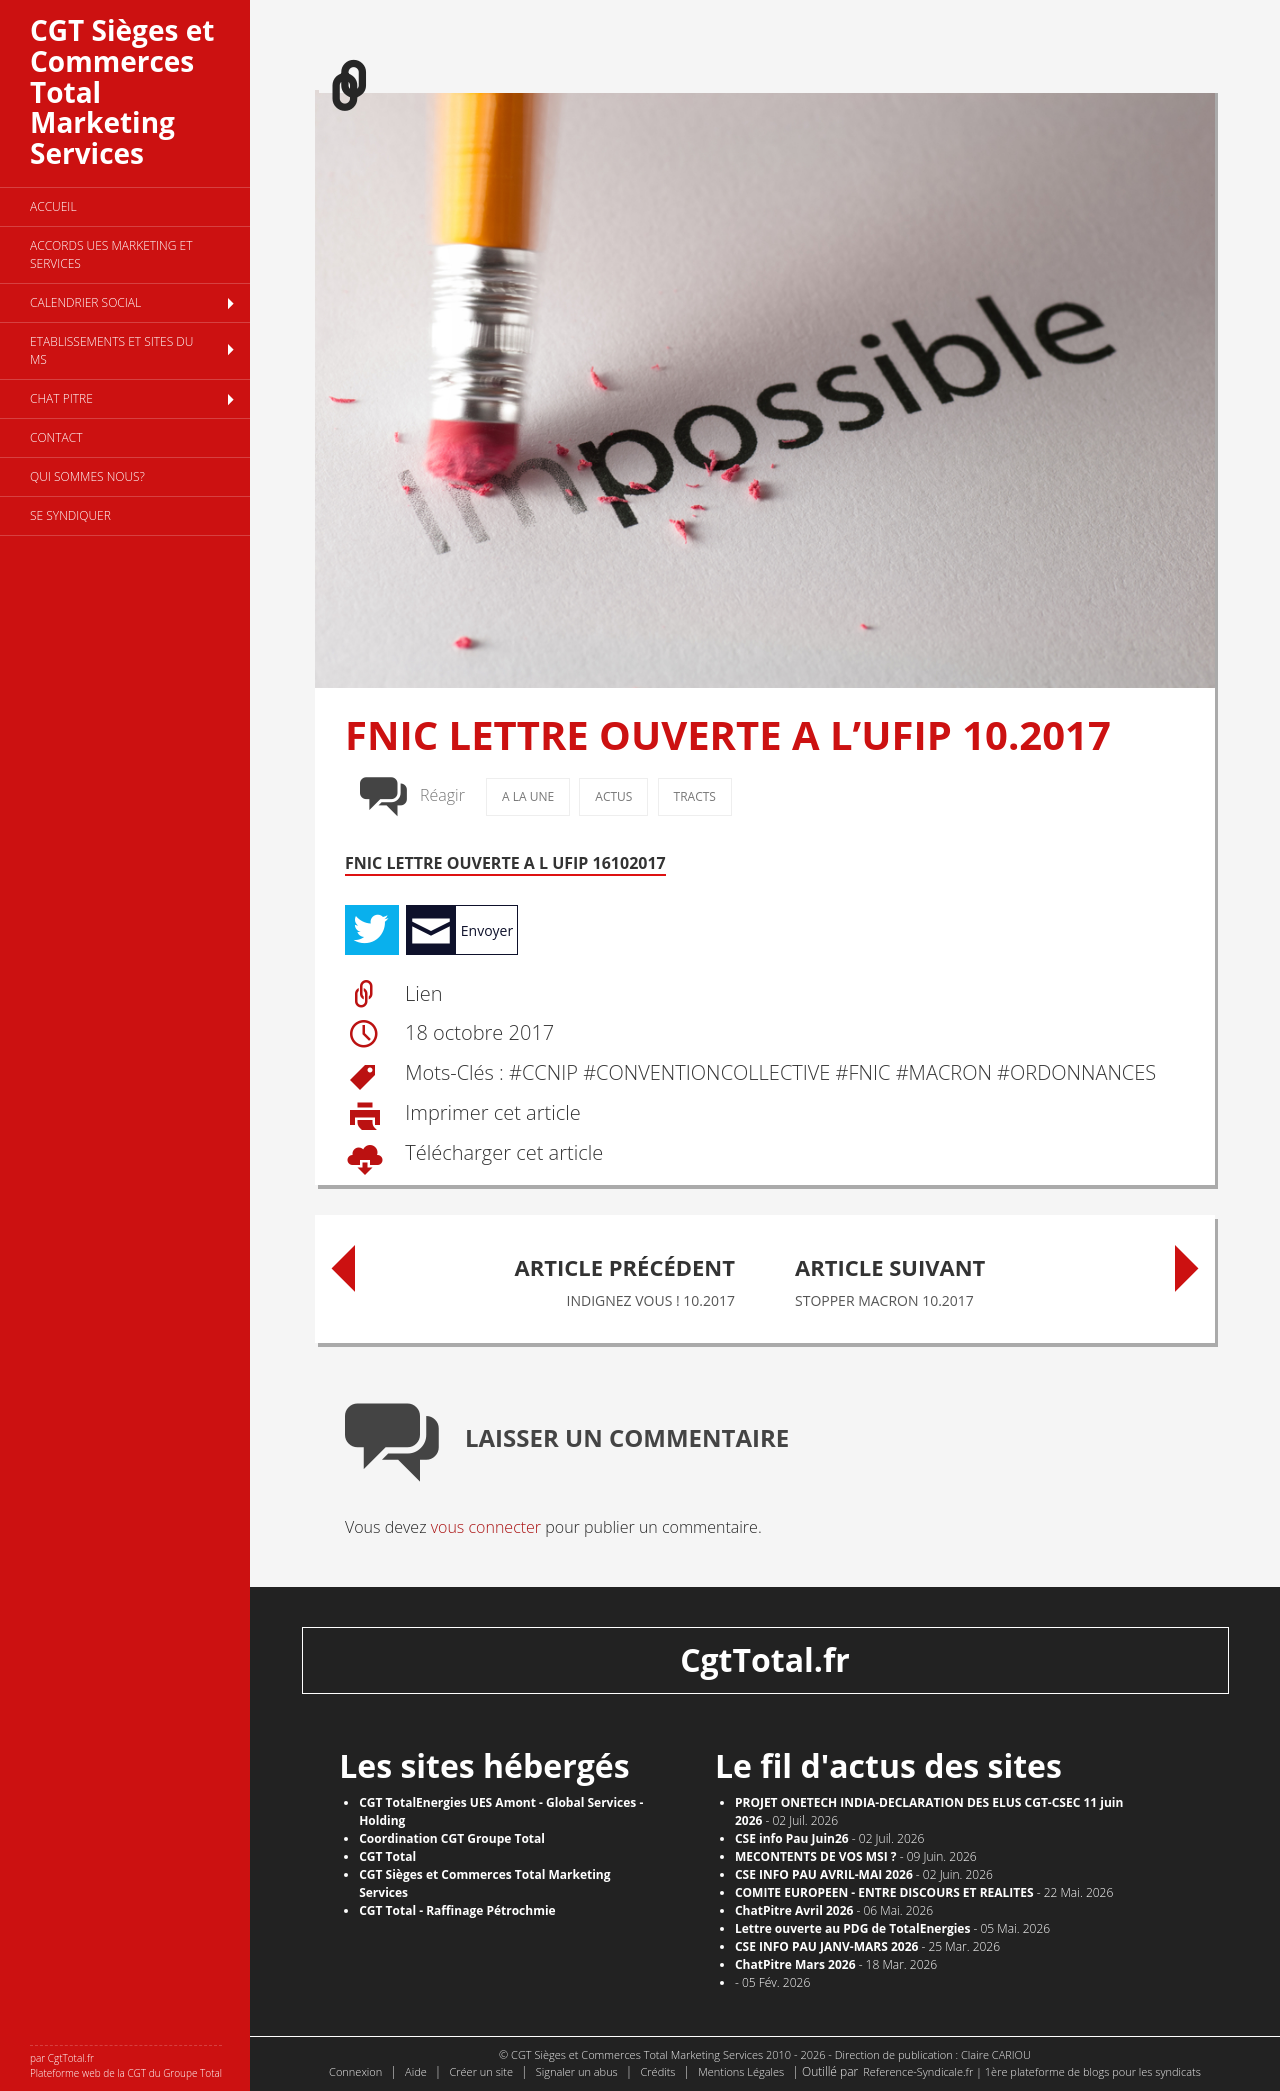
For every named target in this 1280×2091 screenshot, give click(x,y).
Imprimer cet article (490, 1113)
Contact (56, 437)
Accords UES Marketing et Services (111, 254)
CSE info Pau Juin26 (792, 1838)
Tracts (695, 796)
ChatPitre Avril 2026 (794, 1910)
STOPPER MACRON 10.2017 (975, 1277)
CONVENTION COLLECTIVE (713, 1073)
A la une (528, 796)
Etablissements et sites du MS (111, 350)
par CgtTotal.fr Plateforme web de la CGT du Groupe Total (126, 2065)
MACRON (950, 1073)
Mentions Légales (741, 2071)
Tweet (372, 930)
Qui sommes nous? (87, 476)
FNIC (870, 1073)
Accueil (53, 206)
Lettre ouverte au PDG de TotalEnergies (852, 1928)
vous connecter (486, 1527)
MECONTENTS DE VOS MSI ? (816, 1856)
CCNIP (550, 1073)
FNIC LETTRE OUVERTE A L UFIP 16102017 (505, 863)
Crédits (657, 2071)
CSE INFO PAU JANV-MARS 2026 (826, 1946)
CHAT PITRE (61, 398)
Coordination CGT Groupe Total (452, 1838)
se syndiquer (70, 515)
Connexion (355, 2071)
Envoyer (487, 930)
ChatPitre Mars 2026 (795, 1964)
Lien (424, 993)
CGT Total (387, 1856)
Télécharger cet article (501, 1153)
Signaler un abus (577, 2071)
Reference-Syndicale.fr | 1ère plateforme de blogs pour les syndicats (1032, 2071)
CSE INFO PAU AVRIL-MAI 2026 (824, 1874)
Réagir (442, 795)
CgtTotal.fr (765, 1659)
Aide (416, 2071)
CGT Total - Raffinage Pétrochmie (457, 1910)
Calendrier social (85, 302)
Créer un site (481, 2071)
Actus (613, 796)
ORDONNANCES (1083, 1073)
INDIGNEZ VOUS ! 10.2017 (555, 1277)
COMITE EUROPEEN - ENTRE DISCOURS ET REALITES (884, 1892)
